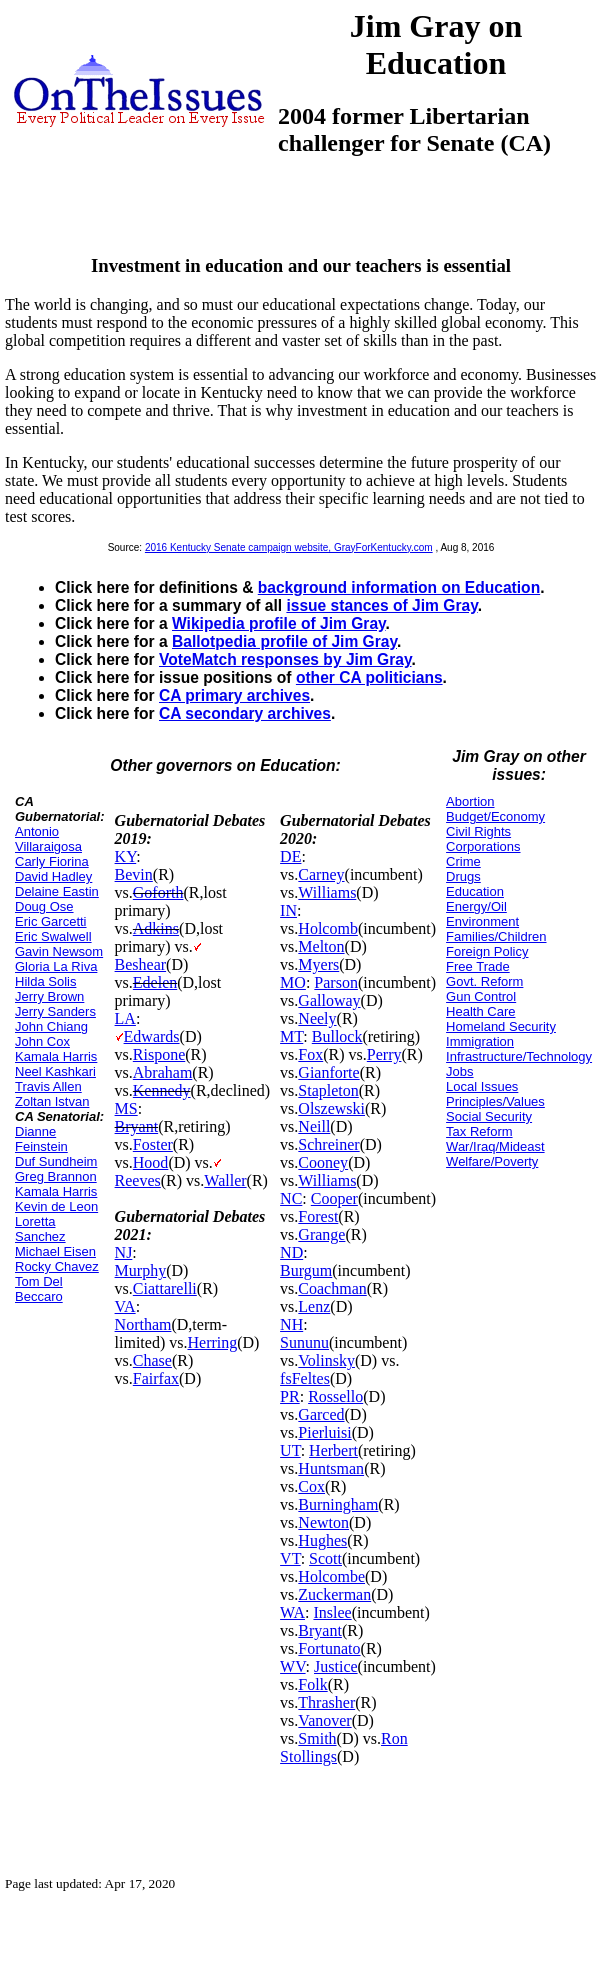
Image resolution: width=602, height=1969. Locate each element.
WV (292, 1666)
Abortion (470, 801)
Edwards (152, 1036)
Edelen (155, 982)
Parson (336, 982)
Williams (327, 892)
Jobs (459, 1071)
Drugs (463, 876)
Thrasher (326, 1702)
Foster (153, 1144)
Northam (143, 1324)
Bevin (134, 874)
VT (290, 1558)
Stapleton (328, 1090)
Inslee (332, 1612)
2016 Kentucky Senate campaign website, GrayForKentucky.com (289, 547)
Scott (325, 1558)
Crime (463, 861)
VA (125, 1306)
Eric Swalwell (53, 936)
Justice (336, 1666)
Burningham (338, 1504)
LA (125, 1018)
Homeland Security (501, 1026)
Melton (321, 946)
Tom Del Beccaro (39, 1289)
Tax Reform (479, 1131)
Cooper (334, 1198)
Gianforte (328, 1072)
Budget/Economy (495, 816)
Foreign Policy (487, 951)
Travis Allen (48, 1086)
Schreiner (328, 1144)
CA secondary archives (245, 713)
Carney (321, 874)
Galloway (329, 1000)
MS (126, 1108)
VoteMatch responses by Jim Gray (285, 659)
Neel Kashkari (55, 1071)
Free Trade (478, 966)
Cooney (323, 1162)
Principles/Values (495, 1101)
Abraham (163, 1072)
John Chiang (51, 1026)
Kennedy (162, 1090)
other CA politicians (369, 677)
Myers (318, 964)
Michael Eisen (55, 1251)
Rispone (159, 1054)
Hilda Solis (45, 981)
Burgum (306, 1270)
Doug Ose (44, 906)
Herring (212, 1342)
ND (291, 1252)
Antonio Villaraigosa (48, 839)
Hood (151, 1162)
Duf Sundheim (56, 1161)
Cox (311, 1486)
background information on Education (399, 587)
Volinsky (326, 1360)
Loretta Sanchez (40, 1229)
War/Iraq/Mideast (495, 1146)
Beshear (141, 964)
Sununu (304, 1342)
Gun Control (481, 996)
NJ (124, 1252)
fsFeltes (305, 1378)
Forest (318, 1216)
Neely (317, 1018)
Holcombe (331, 1576)
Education (475, 891)
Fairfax (156, 1378)
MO (293, 982)
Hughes (322, 1540)
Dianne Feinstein (41, 1139)
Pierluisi (324, 1432)
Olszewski (331, 1108)
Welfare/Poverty (492, 1161)
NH (291, 1324)
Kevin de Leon (56, 1206)
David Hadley (53, 876)
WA (292, 1612)
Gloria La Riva (56, 966)
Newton (323, 1522)
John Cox (42, 1041)
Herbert (333, 1450)
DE (290, 856)
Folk (312, 1684)
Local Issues (482, 1086)
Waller (225, 1180)
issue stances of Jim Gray (381, 605)
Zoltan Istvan (52, 1101)
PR (290, 1396)
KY (126, 856)
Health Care (480, 1011)
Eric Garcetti (51, 921)
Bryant (137, 1126)
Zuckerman (334, 1594)
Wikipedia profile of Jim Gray (279, 623)
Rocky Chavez (57, 1266)
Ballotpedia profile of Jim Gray (284, 641)
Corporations (483, 846)
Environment (482, 921)
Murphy (141, 1270)
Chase (152, 1360)
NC (291, 1198)
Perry (384, 1054)
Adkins (156, 928)
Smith (317, 1738)
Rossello (335, 1396)
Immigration (480, 1041)
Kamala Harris (56, 1056)
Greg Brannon (56, 1176)
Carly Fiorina (52, 861)
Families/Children (496, 936)
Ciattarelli (165, 1288)
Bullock (337, 1036)
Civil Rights (478, 831)
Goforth (158, 892)
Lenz (314, 1306)
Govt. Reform (484, 981)
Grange (321, 1234)
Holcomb (328, 928)
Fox (310, 1054)
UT (290, 1450)
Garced (321, 1414)
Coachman (332, 1288)
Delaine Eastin (57, 891)
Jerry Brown (49, 996)
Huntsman (331, 1468)
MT (291, 1036)
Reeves (138, 1180)
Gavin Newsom (59, 951)
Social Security (489, 1116)
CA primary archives (234, 695)
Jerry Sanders (55, 1011)
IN (288, 910)
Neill (314, 1126)
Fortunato (329, 1648)
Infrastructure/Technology (519, 1056)
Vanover (324, 1720)
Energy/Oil (476, 906)
